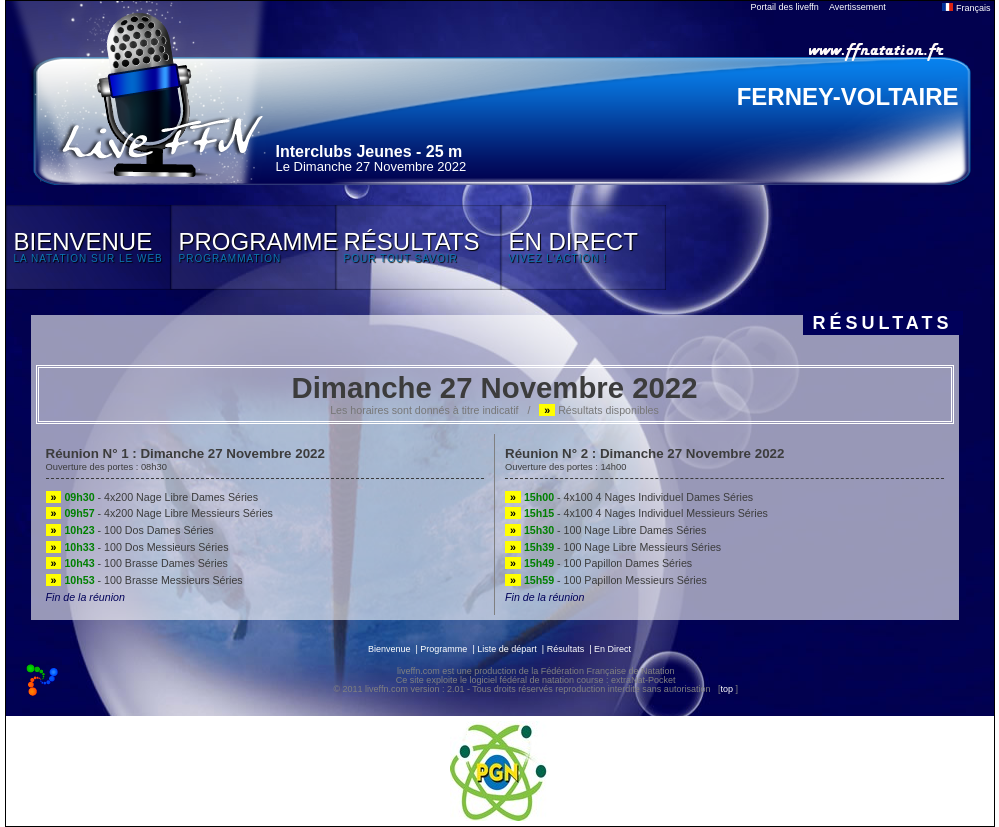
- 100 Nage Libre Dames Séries (605, 530)
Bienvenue (389, 649)
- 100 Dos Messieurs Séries (137, 547)
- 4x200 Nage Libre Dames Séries (152, 497)
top (726, 689)
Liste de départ (507, 649)
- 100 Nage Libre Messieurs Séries (613, 547)
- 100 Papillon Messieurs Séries (606, 580)
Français (966, 8)
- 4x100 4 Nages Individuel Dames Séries (629, 497)
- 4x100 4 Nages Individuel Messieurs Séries (636, 513)
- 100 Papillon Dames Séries (598, 563)
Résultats (566, 649)
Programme (443, 649)
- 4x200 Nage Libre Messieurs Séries (159, 513)
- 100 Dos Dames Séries (130, 530)
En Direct (612, 649)
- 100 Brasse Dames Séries (137, 563)
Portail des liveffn (785, 7)
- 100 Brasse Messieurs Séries (144, 580)
